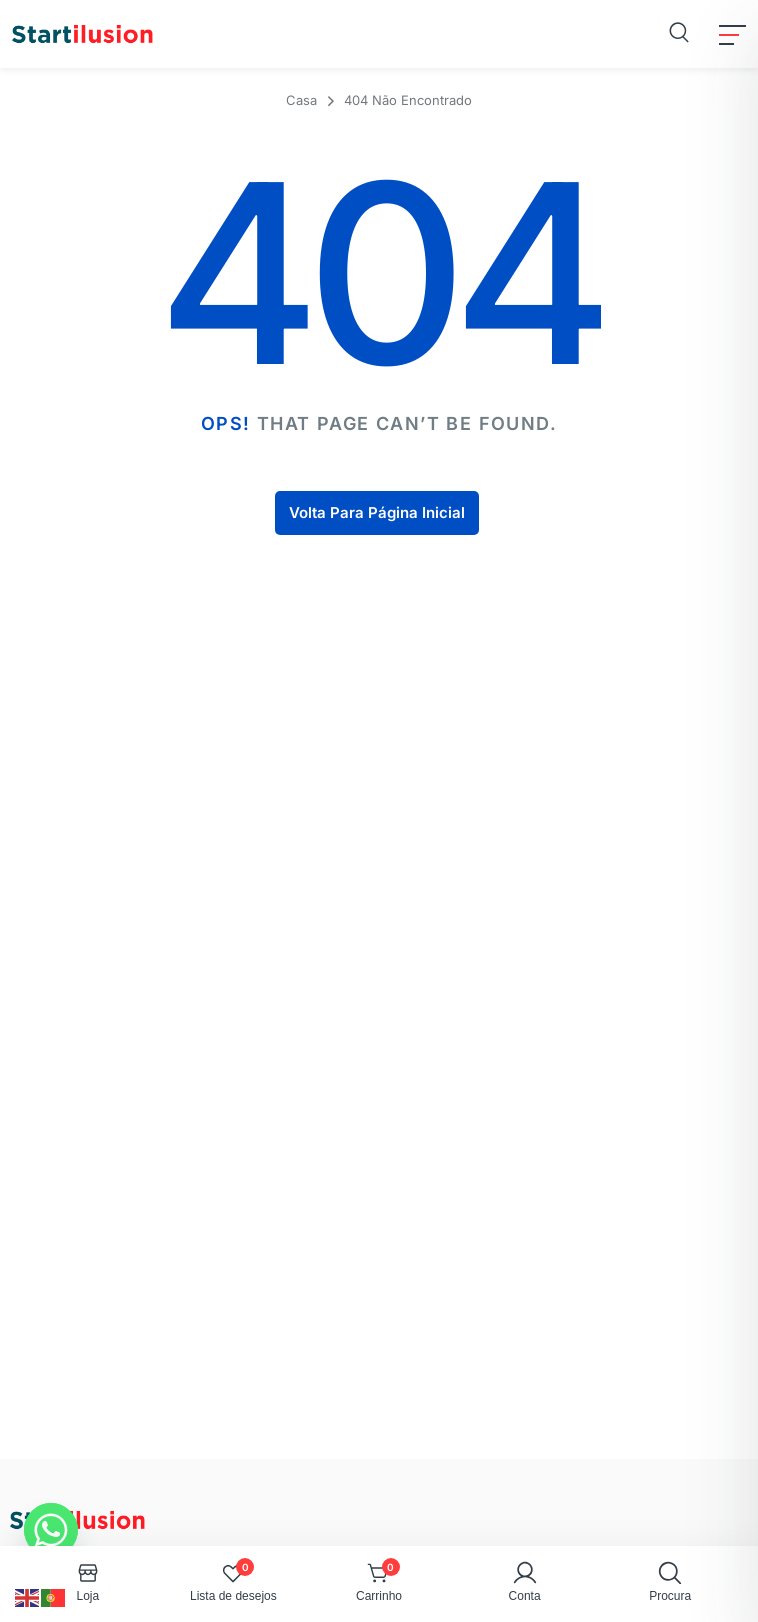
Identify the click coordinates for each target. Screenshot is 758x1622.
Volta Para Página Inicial (377, 512)
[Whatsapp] (51, 1530)
